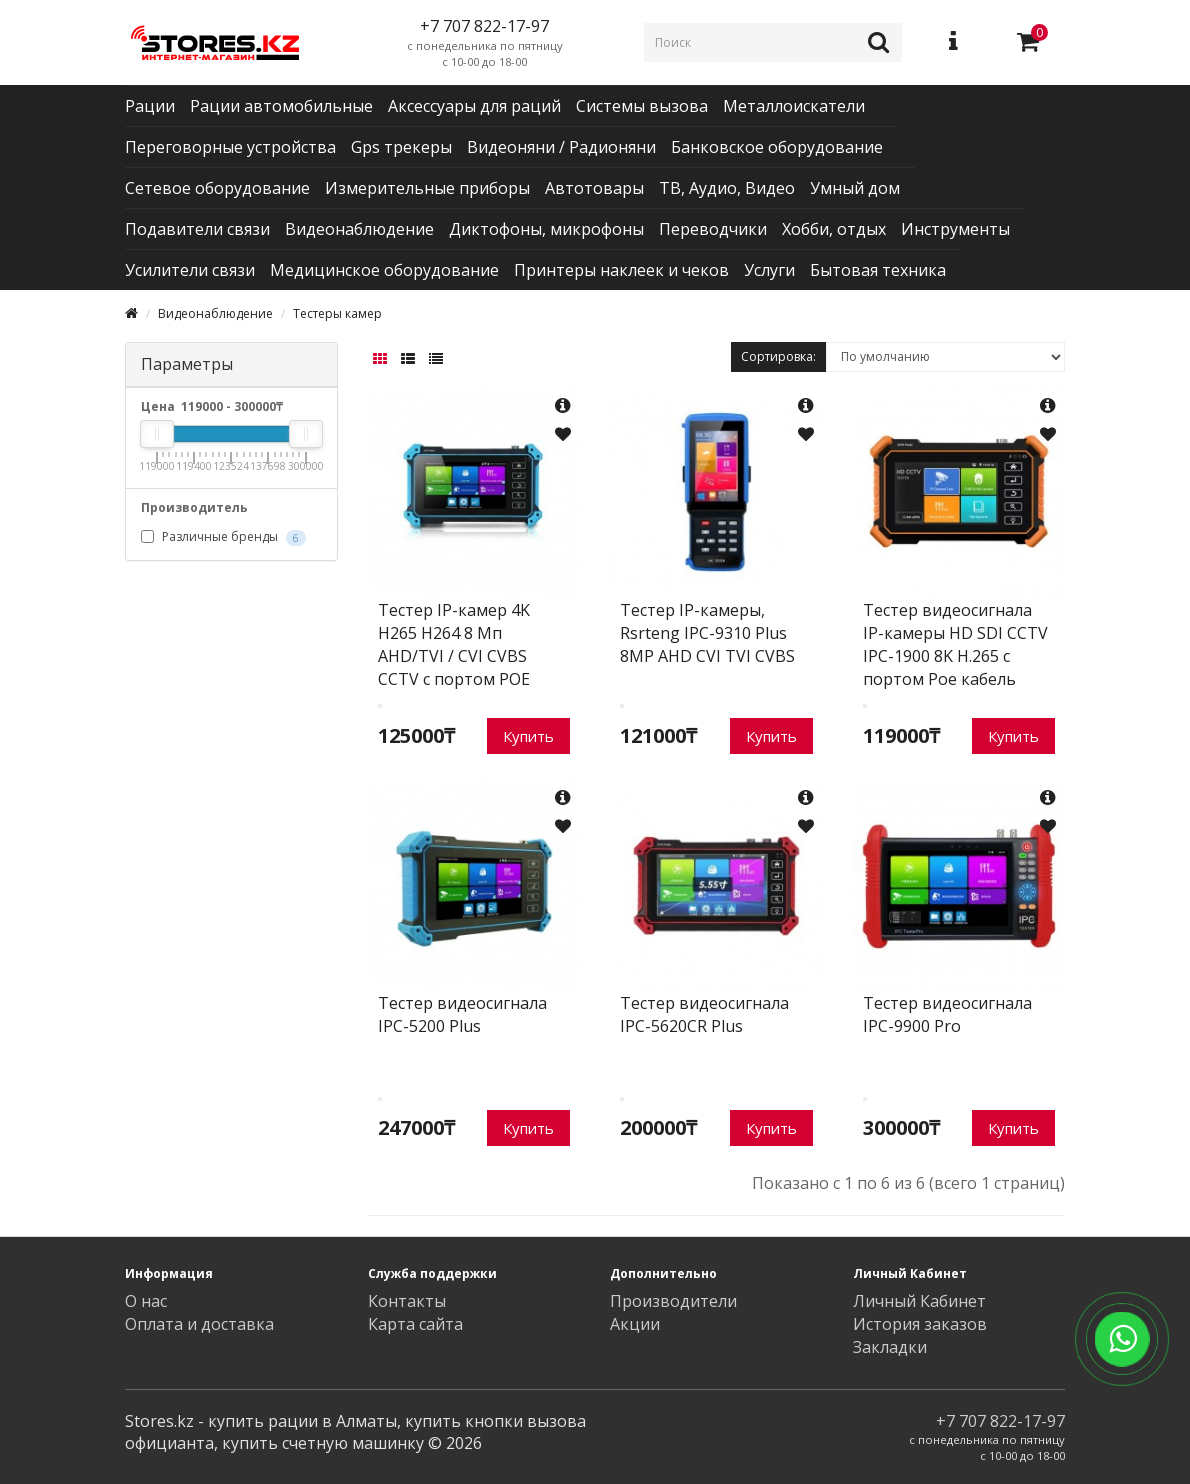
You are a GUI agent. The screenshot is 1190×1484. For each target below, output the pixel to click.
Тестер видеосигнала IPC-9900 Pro (947, 1014)
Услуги (769, 270)
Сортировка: (778, 356)
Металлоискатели (794, 106)
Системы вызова (642, 106)
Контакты (407, 1301)
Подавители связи (197, 229)
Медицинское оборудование (384, 270)
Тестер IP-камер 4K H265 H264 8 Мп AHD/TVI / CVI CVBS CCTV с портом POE (454, 644)
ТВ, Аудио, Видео (727, 188)
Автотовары (594, 188)
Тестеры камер (337, 313)
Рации (150, 106)
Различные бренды (223, 537)
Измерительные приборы (427, 188)
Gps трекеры (401, 147)
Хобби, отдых (834, 229)
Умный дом (855, 188)
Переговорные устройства (230, 147)
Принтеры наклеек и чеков (621, 270)
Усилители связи (190, 270)
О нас (146, 1301)
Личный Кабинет (919, 1301)
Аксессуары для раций (474, 106)
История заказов (920, 1324)
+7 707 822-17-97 (1000, 1421)
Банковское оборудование (777, 147)
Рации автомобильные (281, 106)
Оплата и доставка (199, 1324)
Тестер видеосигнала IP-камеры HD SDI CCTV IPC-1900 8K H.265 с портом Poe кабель (955, 644)
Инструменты (955, 229)
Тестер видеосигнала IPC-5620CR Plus (704, 1014)
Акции (635, 1324)
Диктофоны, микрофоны (546, 229)
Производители (673, 1301)
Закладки (890, 1347)
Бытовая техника (878, 270)
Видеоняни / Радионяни (561, 147)
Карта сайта (415, 1324)
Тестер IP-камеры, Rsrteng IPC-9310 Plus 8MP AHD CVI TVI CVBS (707, 633)
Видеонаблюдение (359, 229)
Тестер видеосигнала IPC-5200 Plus (462, 1014)
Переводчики (713, 229)
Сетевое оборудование (217, 188)
